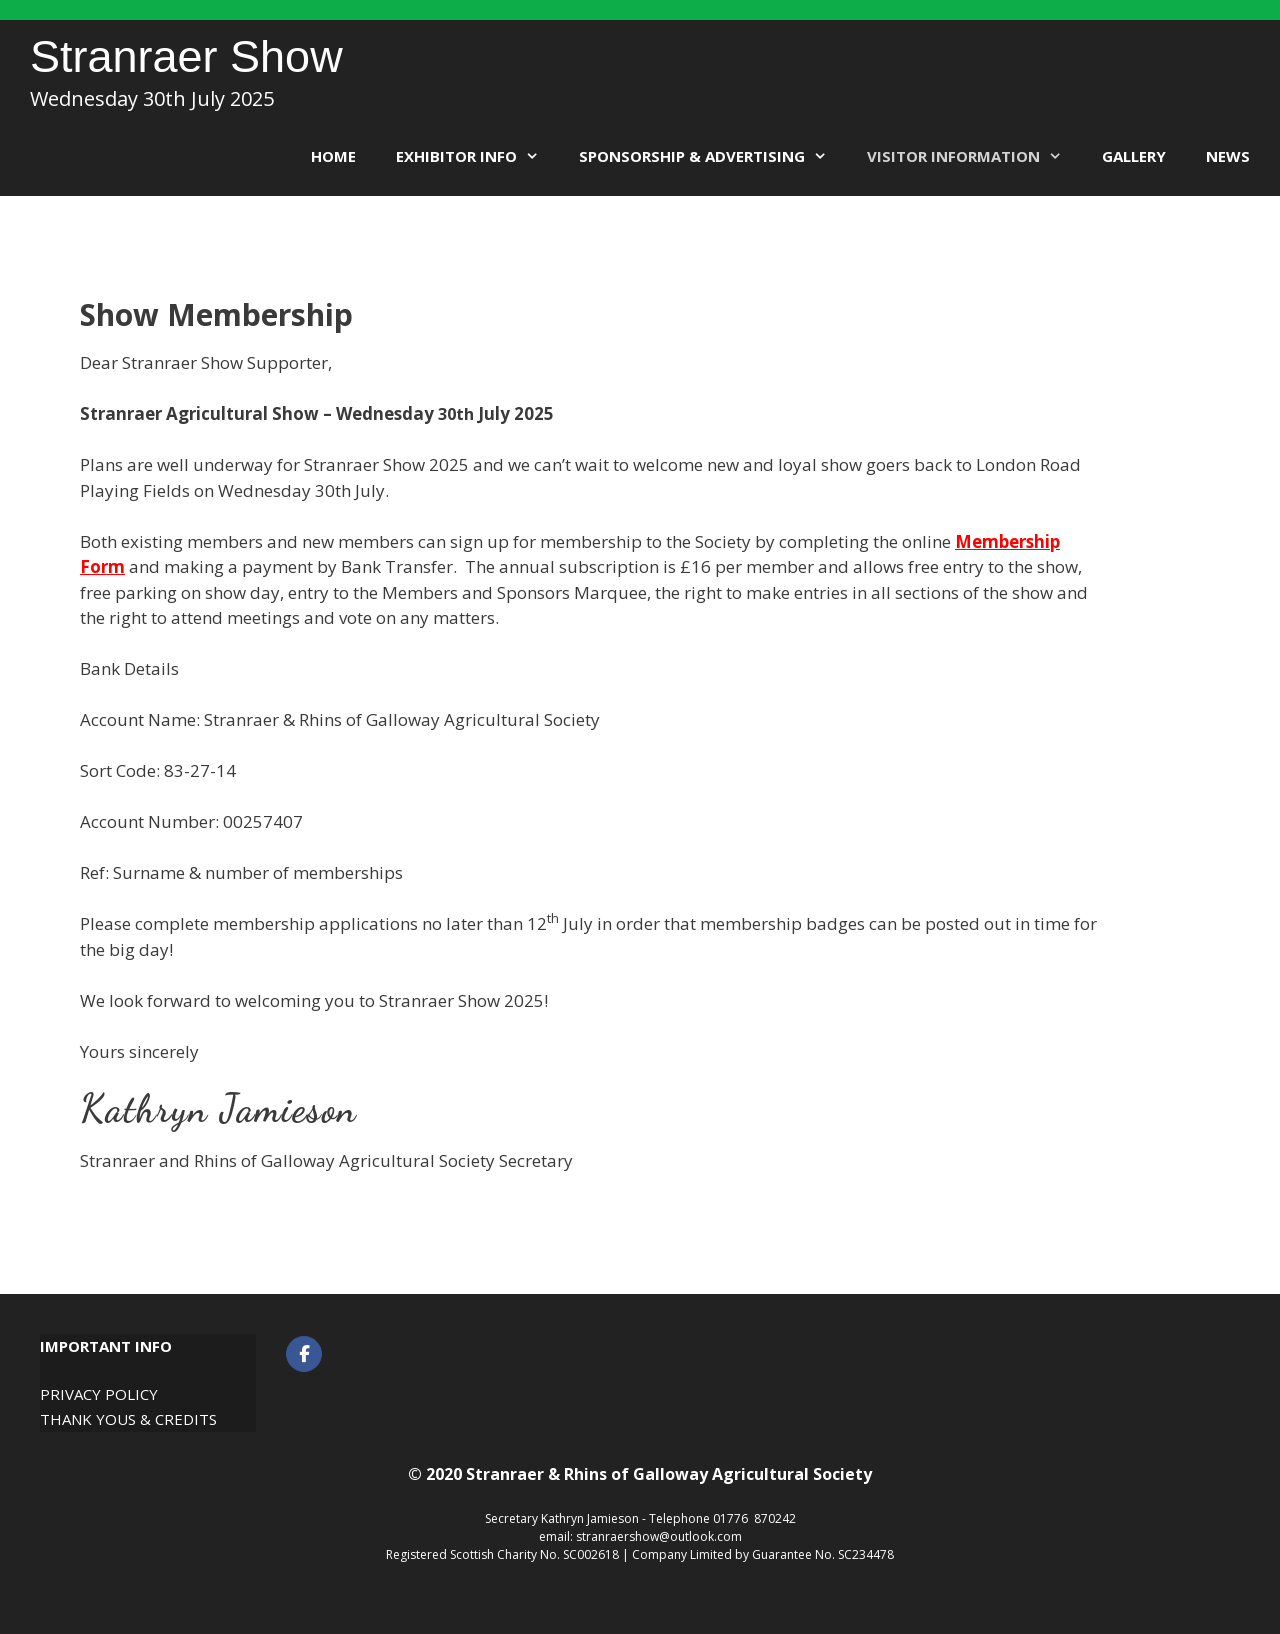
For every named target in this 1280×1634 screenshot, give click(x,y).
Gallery (1134, 156)
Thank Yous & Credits (128, 1419)
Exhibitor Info (477, 156)
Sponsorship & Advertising (713, 156)
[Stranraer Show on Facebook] (304, 1354)
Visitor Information (974, 156)
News (1228, 156)
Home (333, 156)
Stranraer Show (186, 56)
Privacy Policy (99, 1394)
